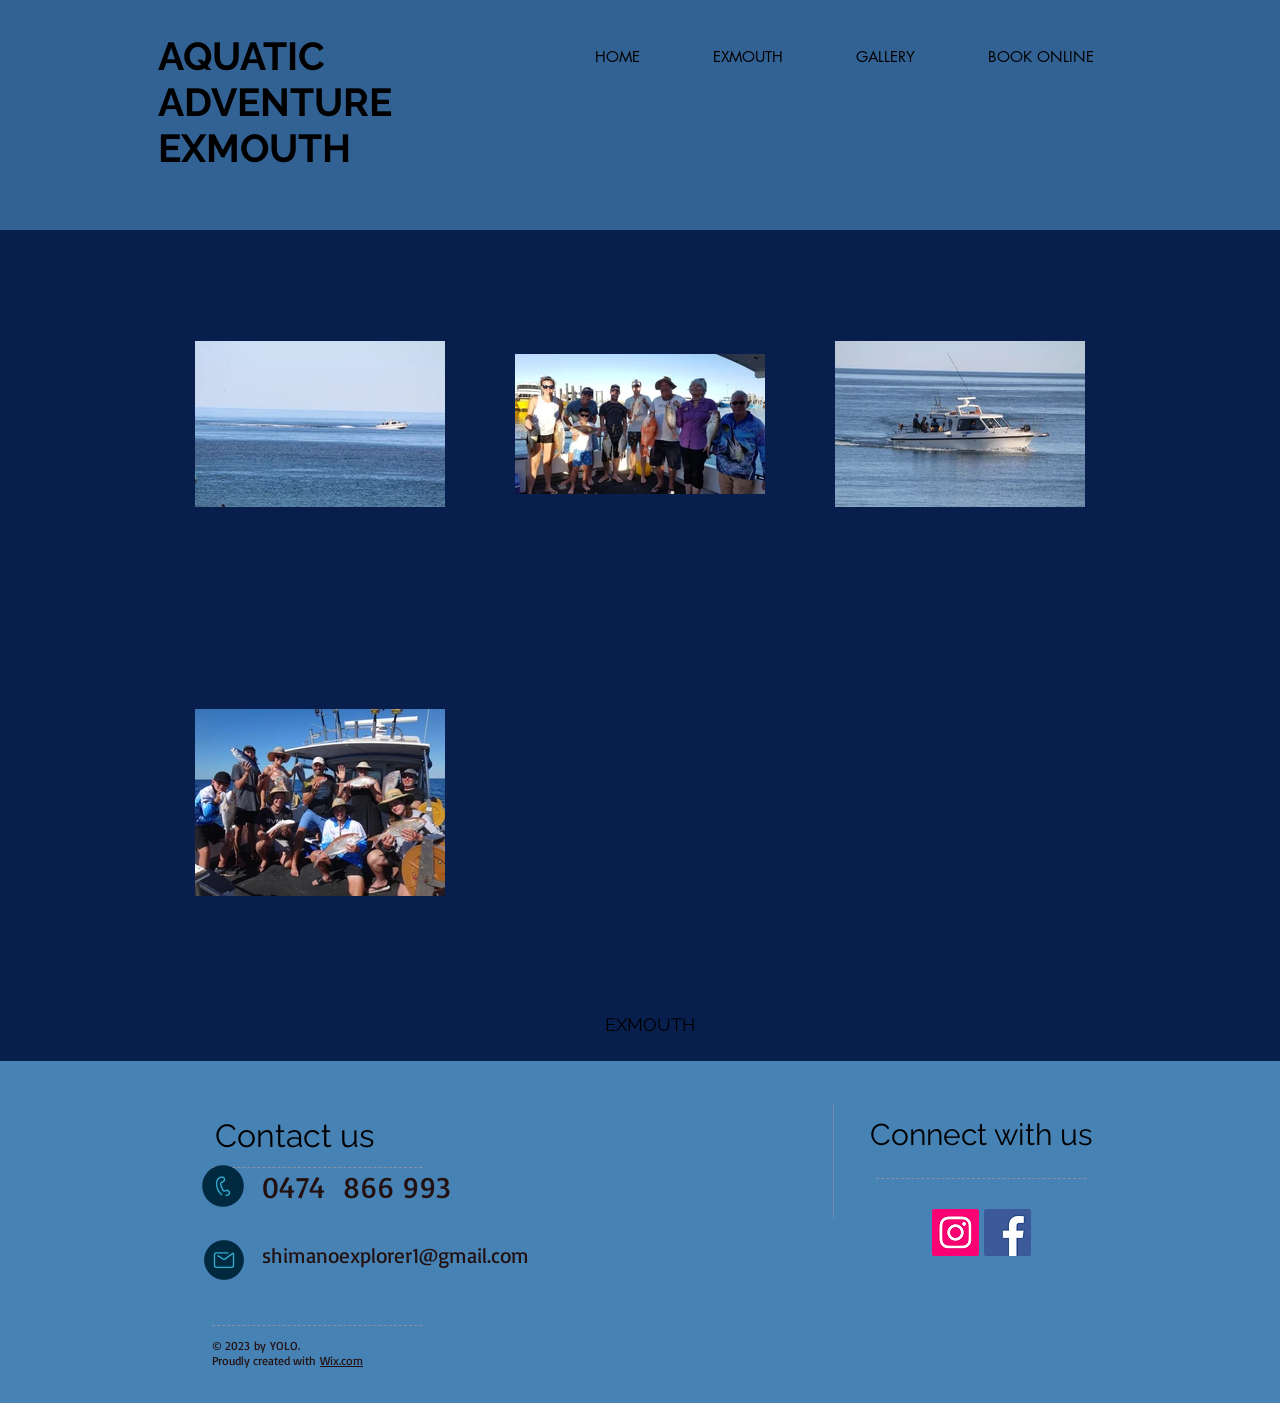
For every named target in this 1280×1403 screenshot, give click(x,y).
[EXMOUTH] (650, 1025)
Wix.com (341, 1360)
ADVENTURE (275, 102)
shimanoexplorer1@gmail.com (395, 1255)
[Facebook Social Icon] (1007, 1232)
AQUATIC (241, 56)
